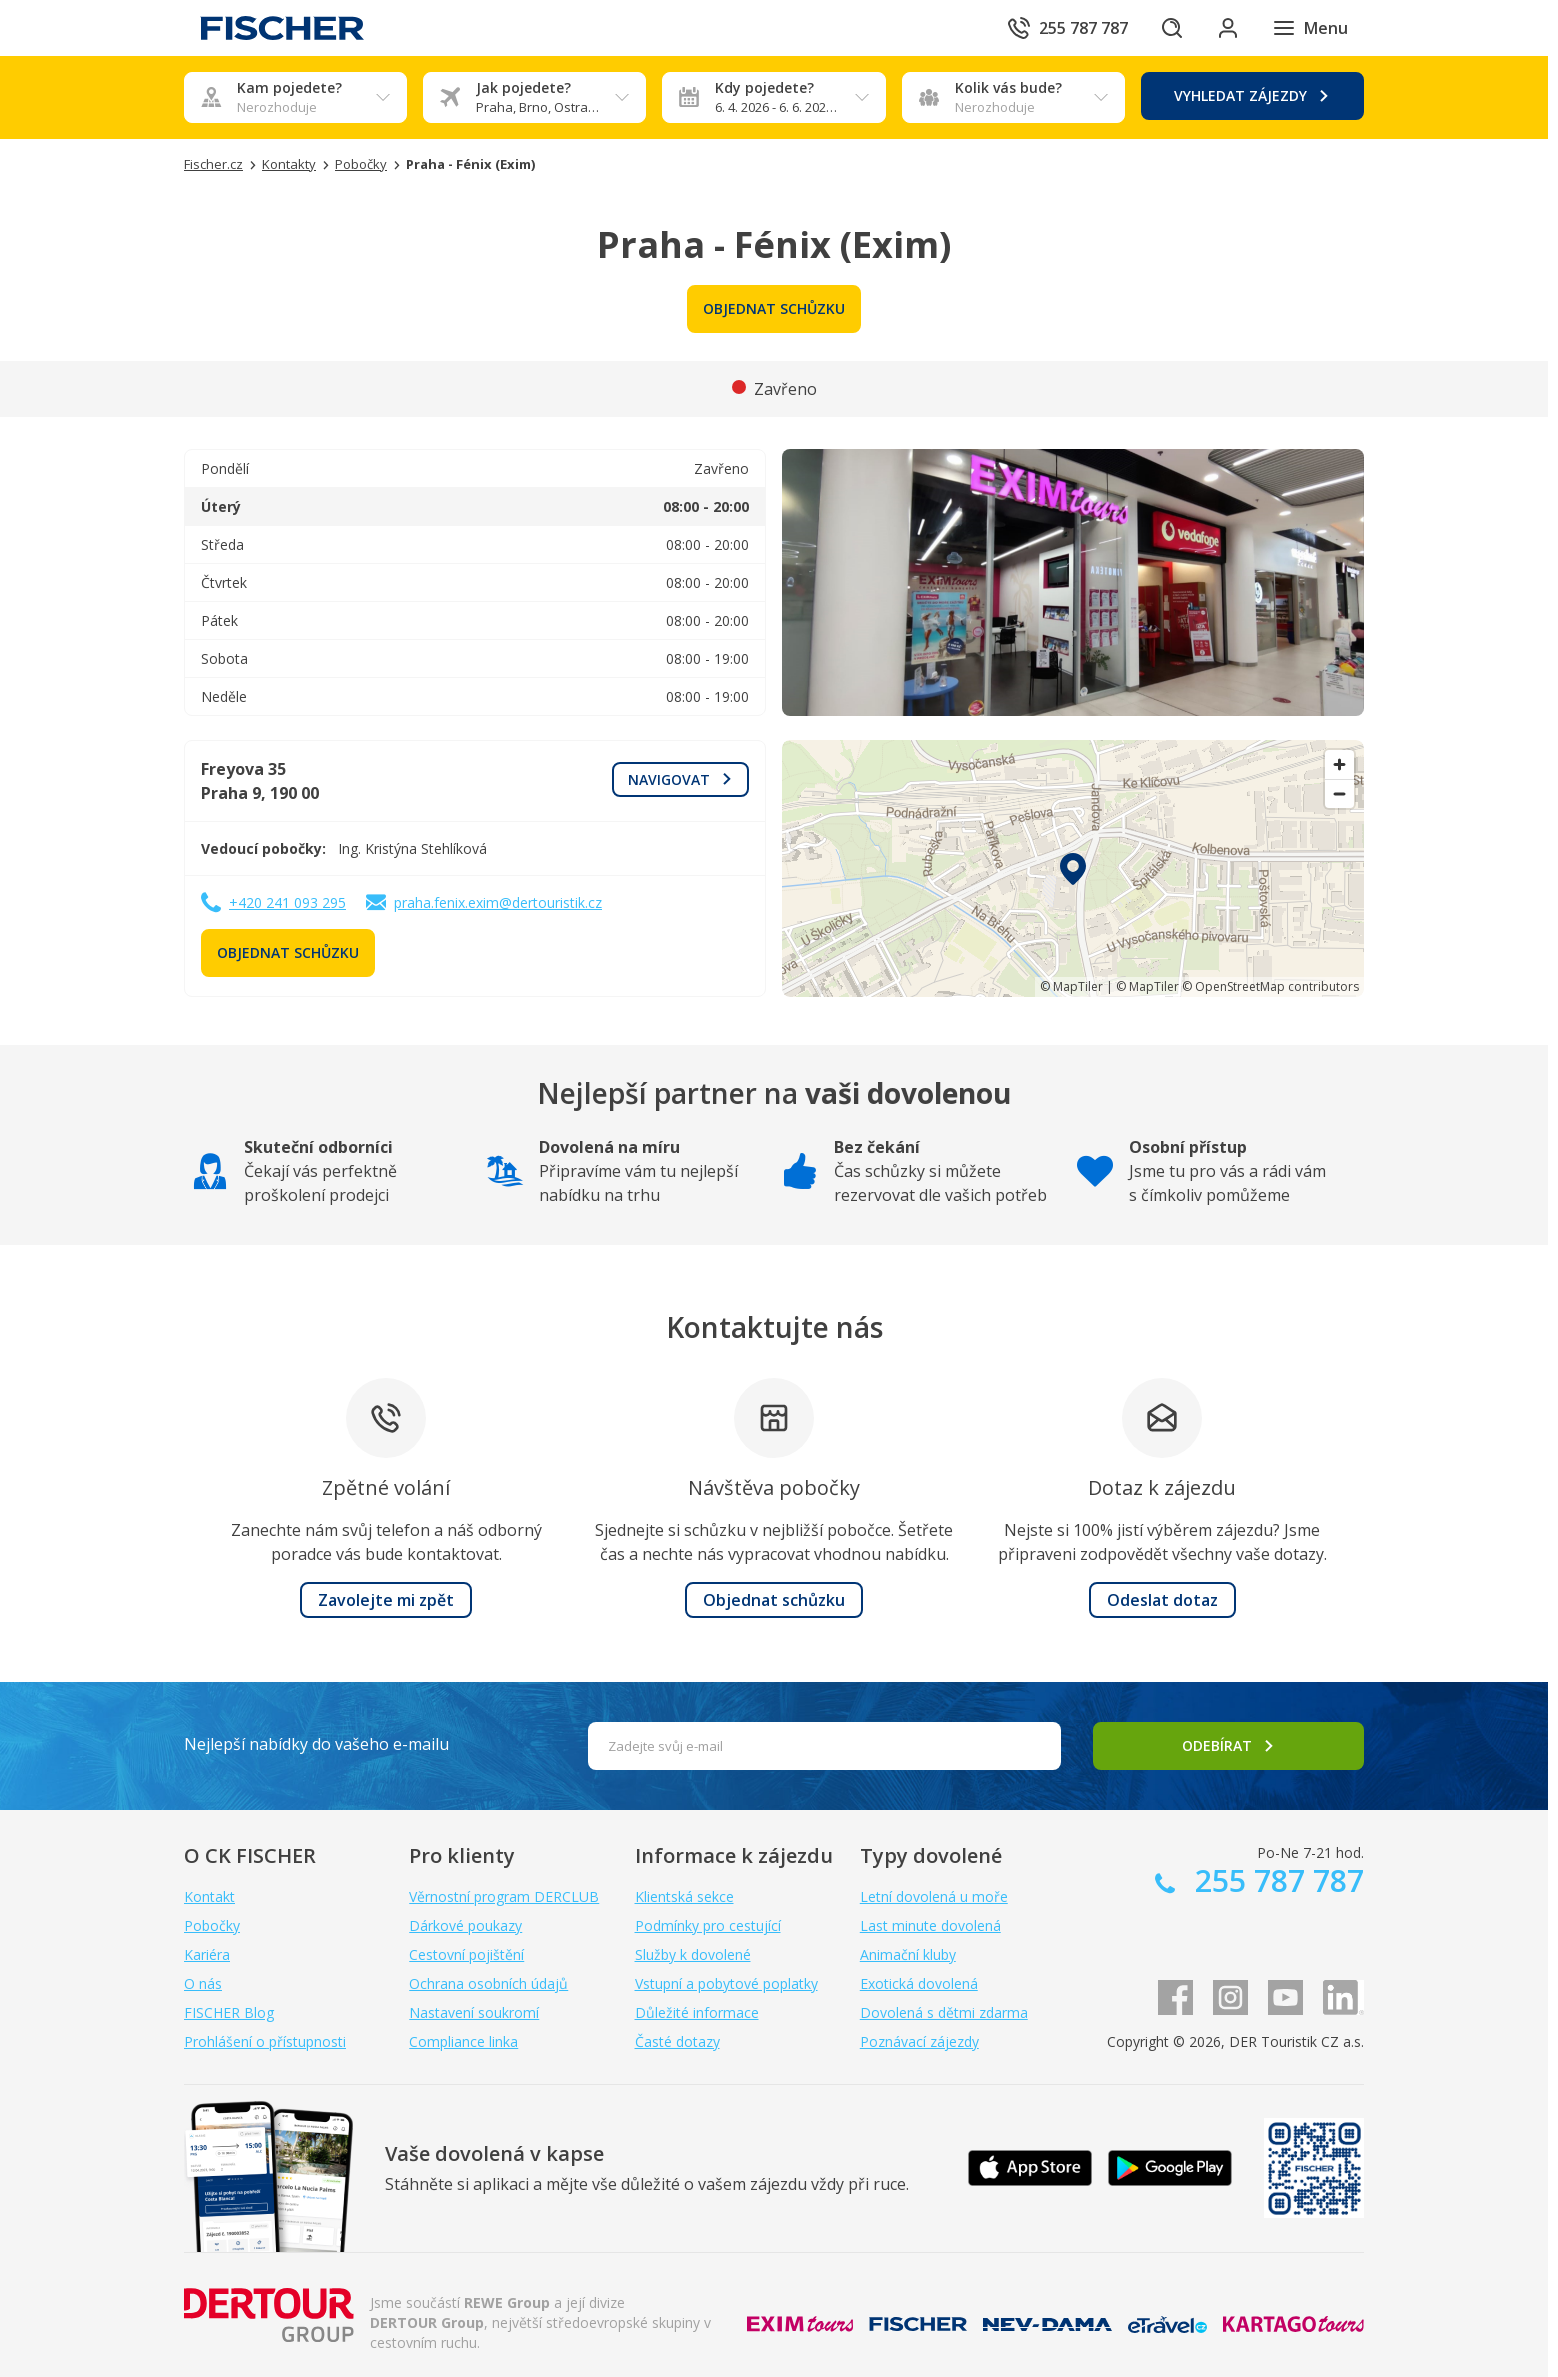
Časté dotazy (677, 2041)
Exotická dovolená (919, 1983)
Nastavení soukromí (474, 2012)
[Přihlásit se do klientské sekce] (1228, 28)
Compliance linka (463, 2041)
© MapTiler (1071, 986)
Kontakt (209, 1896)
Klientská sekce (684, 1896)
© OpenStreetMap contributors (1270, 986)
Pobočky (212, 1925)
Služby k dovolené (693, 1954)
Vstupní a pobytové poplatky (726, 1983)
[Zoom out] (1339, 793)
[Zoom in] (1339, 764)
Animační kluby (908, 1954)
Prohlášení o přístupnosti (265, 2041)
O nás (203, 1983)
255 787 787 (1275, 1880)
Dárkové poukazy (465, 1925)
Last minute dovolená (930, 1925)
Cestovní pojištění (466, 1954)
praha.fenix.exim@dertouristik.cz (498, 902)
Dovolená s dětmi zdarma (944, 2012)
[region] (1073, 868)
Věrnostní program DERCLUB (504, 1896)
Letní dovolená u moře (934, 1896)
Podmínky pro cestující (708, 1925)
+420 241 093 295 (287, 902)
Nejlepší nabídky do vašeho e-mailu (316, 1744)
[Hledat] (1172, 28)
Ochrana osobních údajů (488, 1983)
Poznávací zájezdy (919, 2041)
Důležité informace (697, 2012)
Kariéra (207, 1954)
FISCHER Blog (229, 2012)
